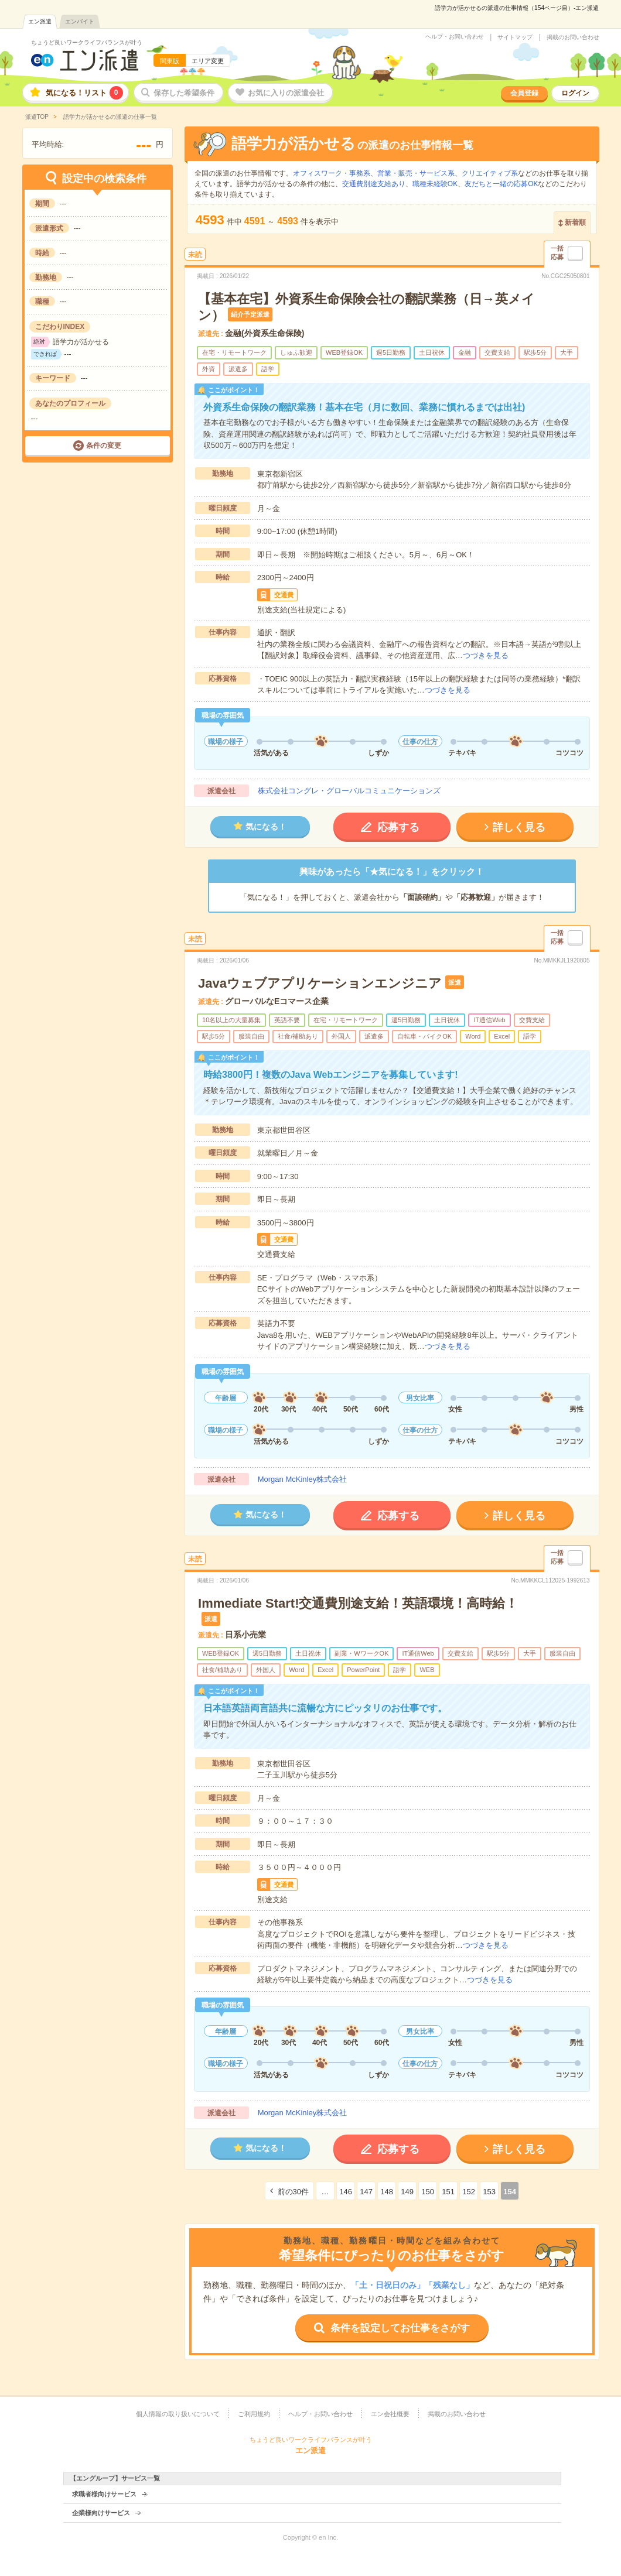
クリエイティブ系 (490, 173)
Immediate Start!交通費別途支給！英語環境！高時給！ (358, 1603)
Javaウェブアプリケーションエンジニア (320, 983)
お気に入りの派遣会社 (286, 92)
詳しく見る (519, 827)
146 (345, 2191)
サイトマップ (515, 37)
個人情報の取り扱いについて (178, 2413)
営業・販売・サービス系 (416, 173)
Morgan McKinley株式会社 (302, 1479)
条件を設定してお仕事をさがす (400, 2328)
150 (427, 2191)
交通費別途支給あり (373, 184)
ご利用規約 (254, 2413)
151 (448, 2191)
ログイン (575, 93)
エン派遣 (40, 21)
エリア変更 (208, 60)
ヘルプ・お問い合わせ (454, 37)
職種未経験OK (435, 184)
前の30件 (293, 2191)
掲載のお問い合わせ (573, 37)
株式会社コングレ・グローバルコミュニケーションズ (349, 790)
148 (386, 2191)
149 (407, 2191)
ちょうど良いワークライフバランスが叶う (86, 42)
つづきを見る (486, 655)
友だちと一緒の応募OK (501, 184)
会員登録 (524, 93)
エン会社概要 (390, 2413)
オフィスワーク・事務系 (331, 173)
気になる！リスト (84, 93)
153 (489, 2191)
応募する (398, 827)
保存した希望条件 (183, 92)
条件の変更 (103, 445)
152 (468, 2191)
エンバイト (79, 21)
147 (366, 2191)
